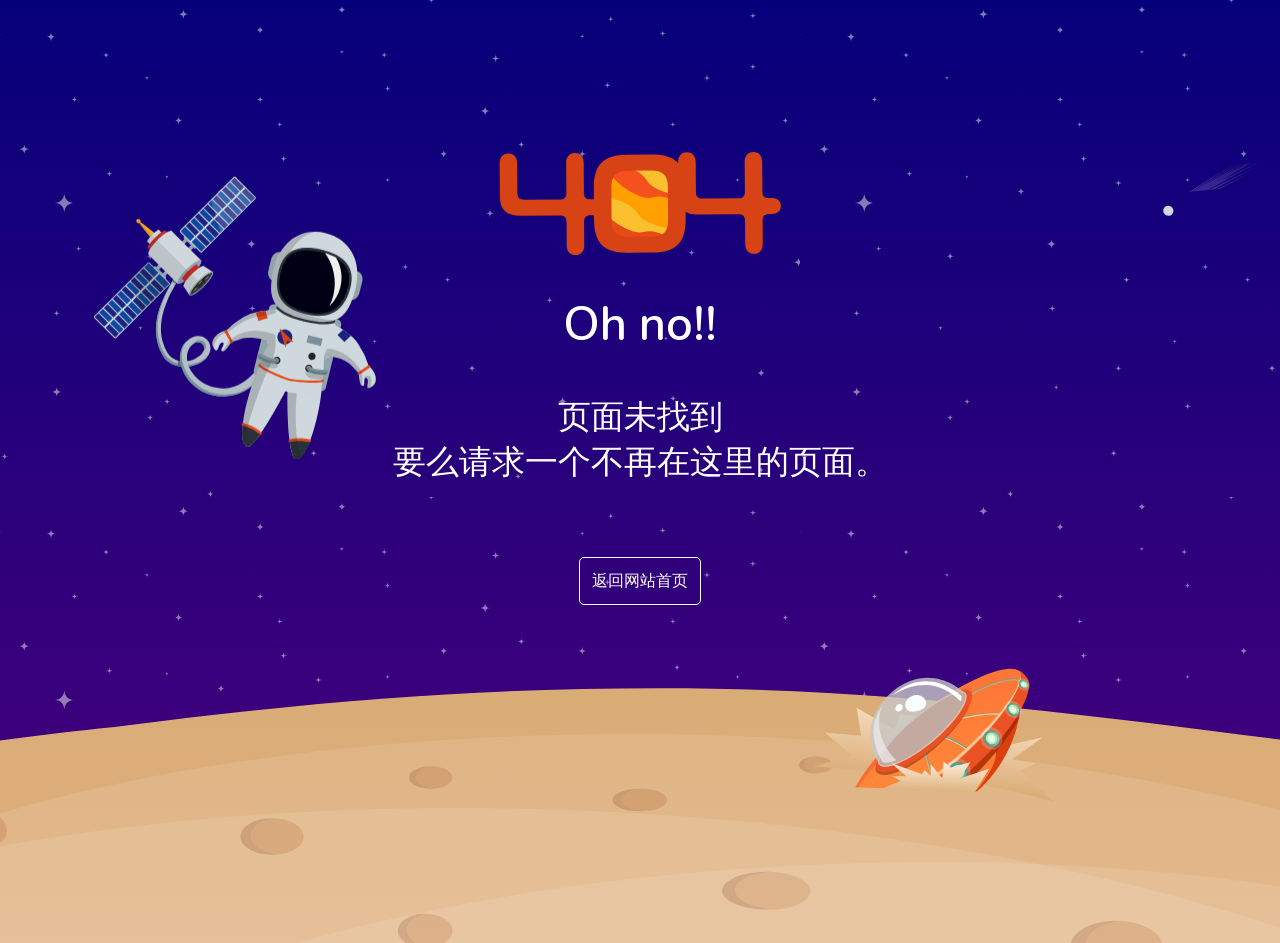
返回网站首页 (640, 581)
